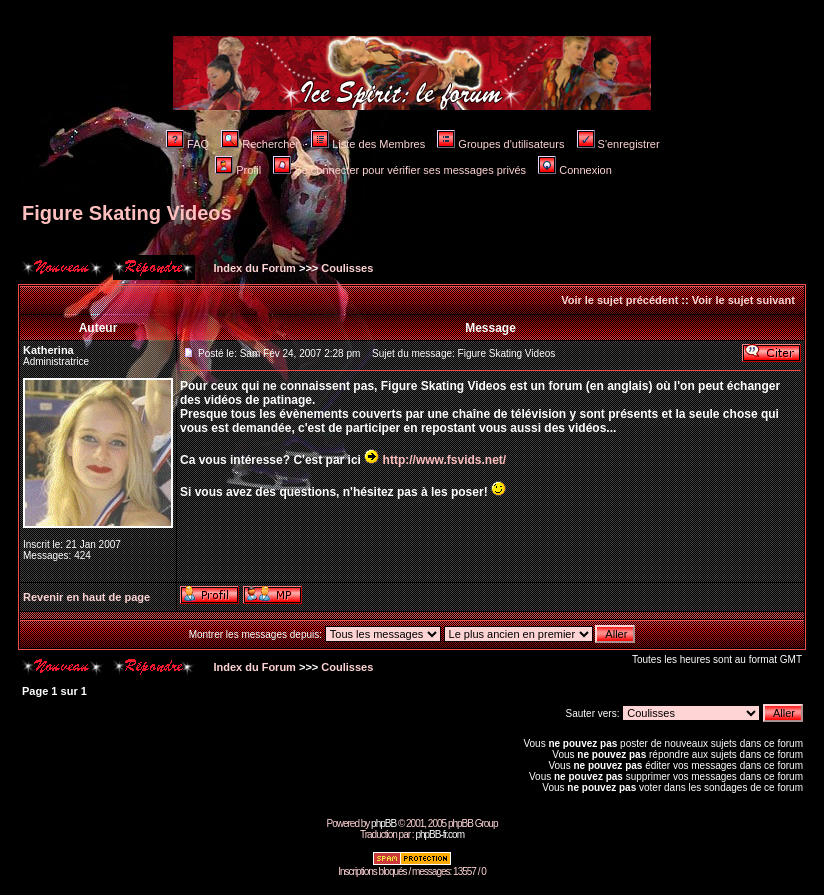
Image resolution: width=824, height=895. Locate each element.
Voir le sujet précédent (619, 300)
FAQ (187, 144)
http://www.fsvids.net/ (445, 460)
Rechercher (260, 144)
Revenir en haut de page (86, 597)
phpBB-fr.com (439, 834)
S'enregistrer (618, 144)
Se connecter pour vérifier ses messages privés (399, 170)
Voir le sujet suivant (743, 300)
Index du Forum (253, 268)
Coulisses (347, 268)
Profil (238, 170)
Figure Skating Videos (127, 213)
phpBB (383, 823)
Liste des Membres (368, 144)
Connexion (575, 170)
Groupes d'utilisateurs (500, 144)
